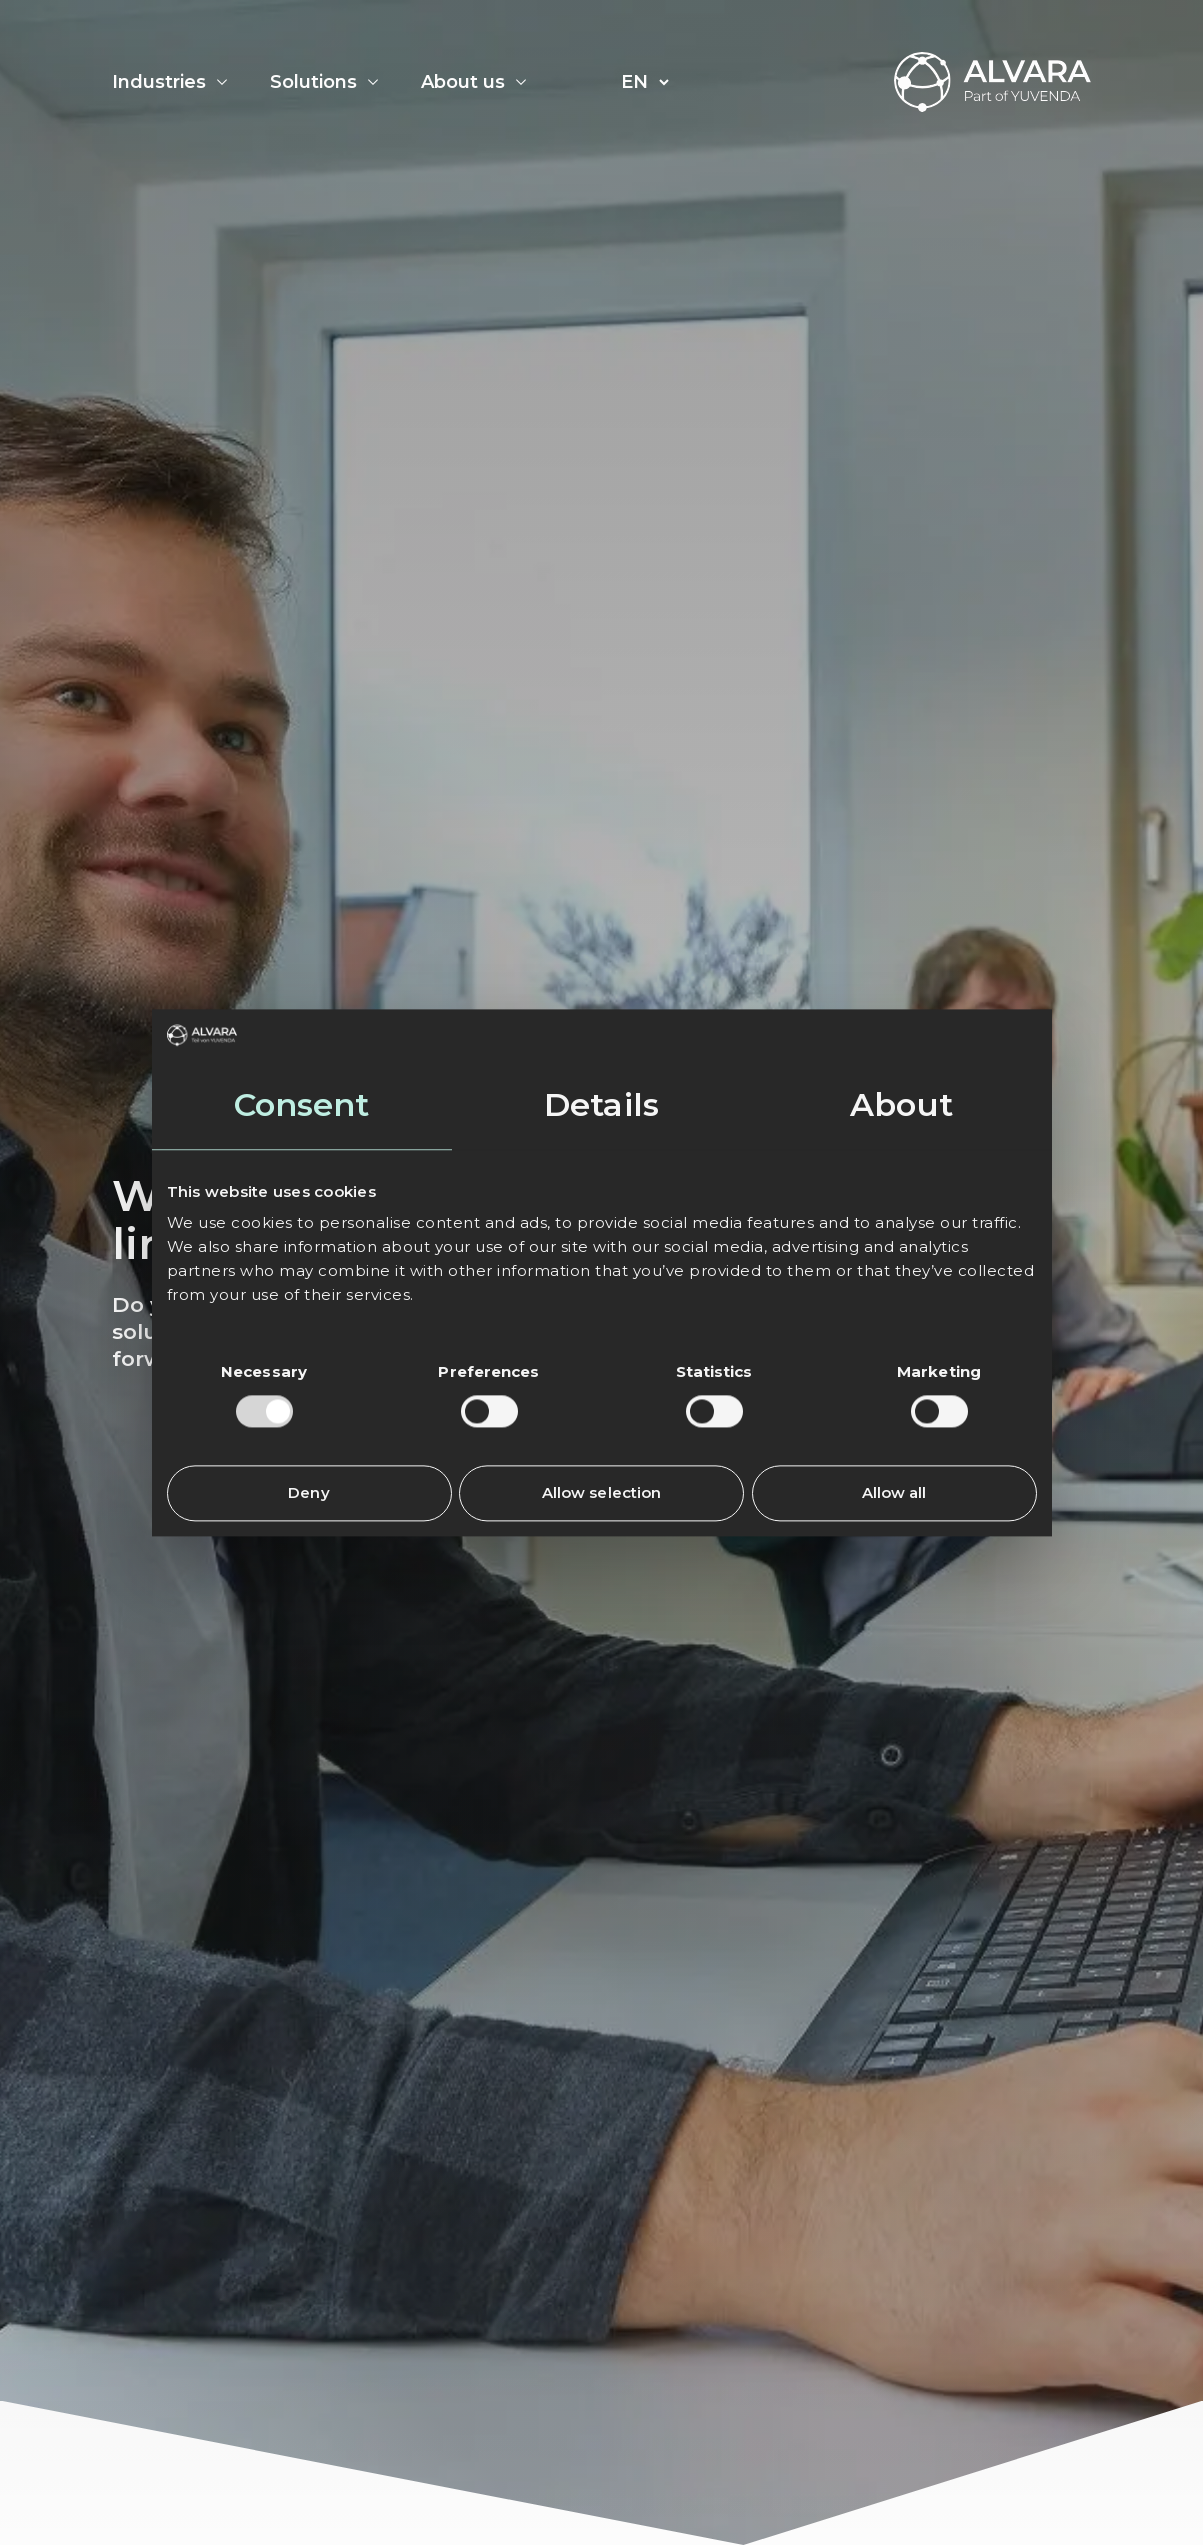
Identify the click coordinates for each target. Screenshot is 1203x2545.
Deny (308, 1492)
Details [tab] (601, 1104)
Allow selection (602, 1492)
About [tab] (901, 1104)
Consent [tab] (302, 1104)
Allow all (894, 1492)
